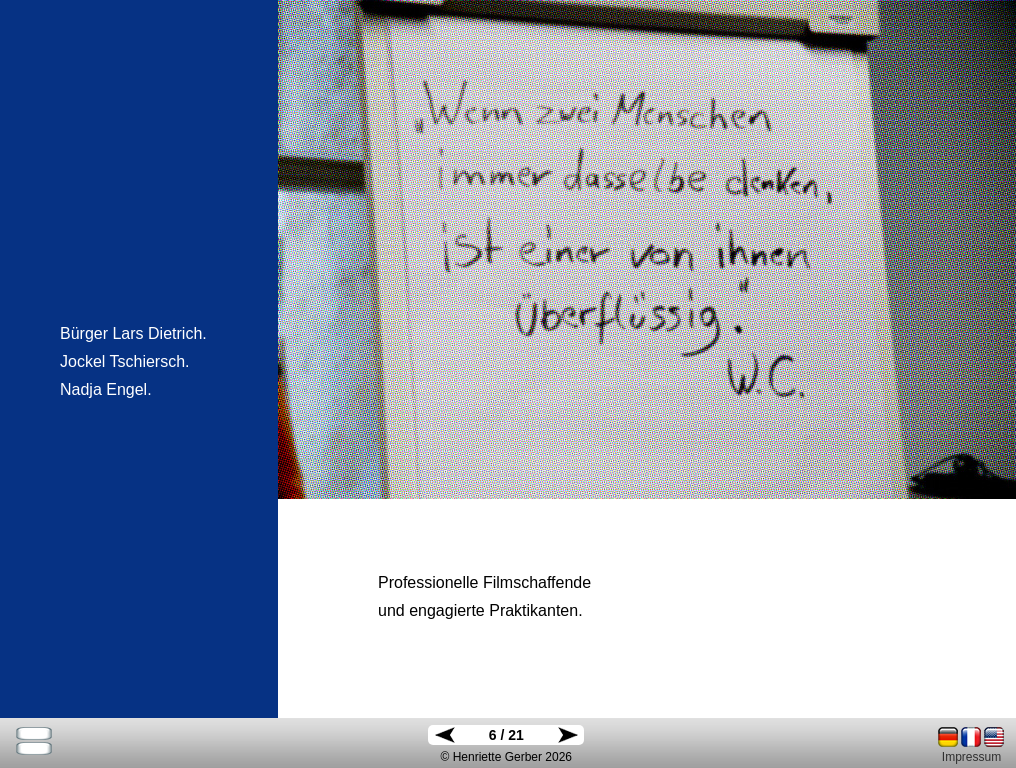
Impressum (971, 757)
